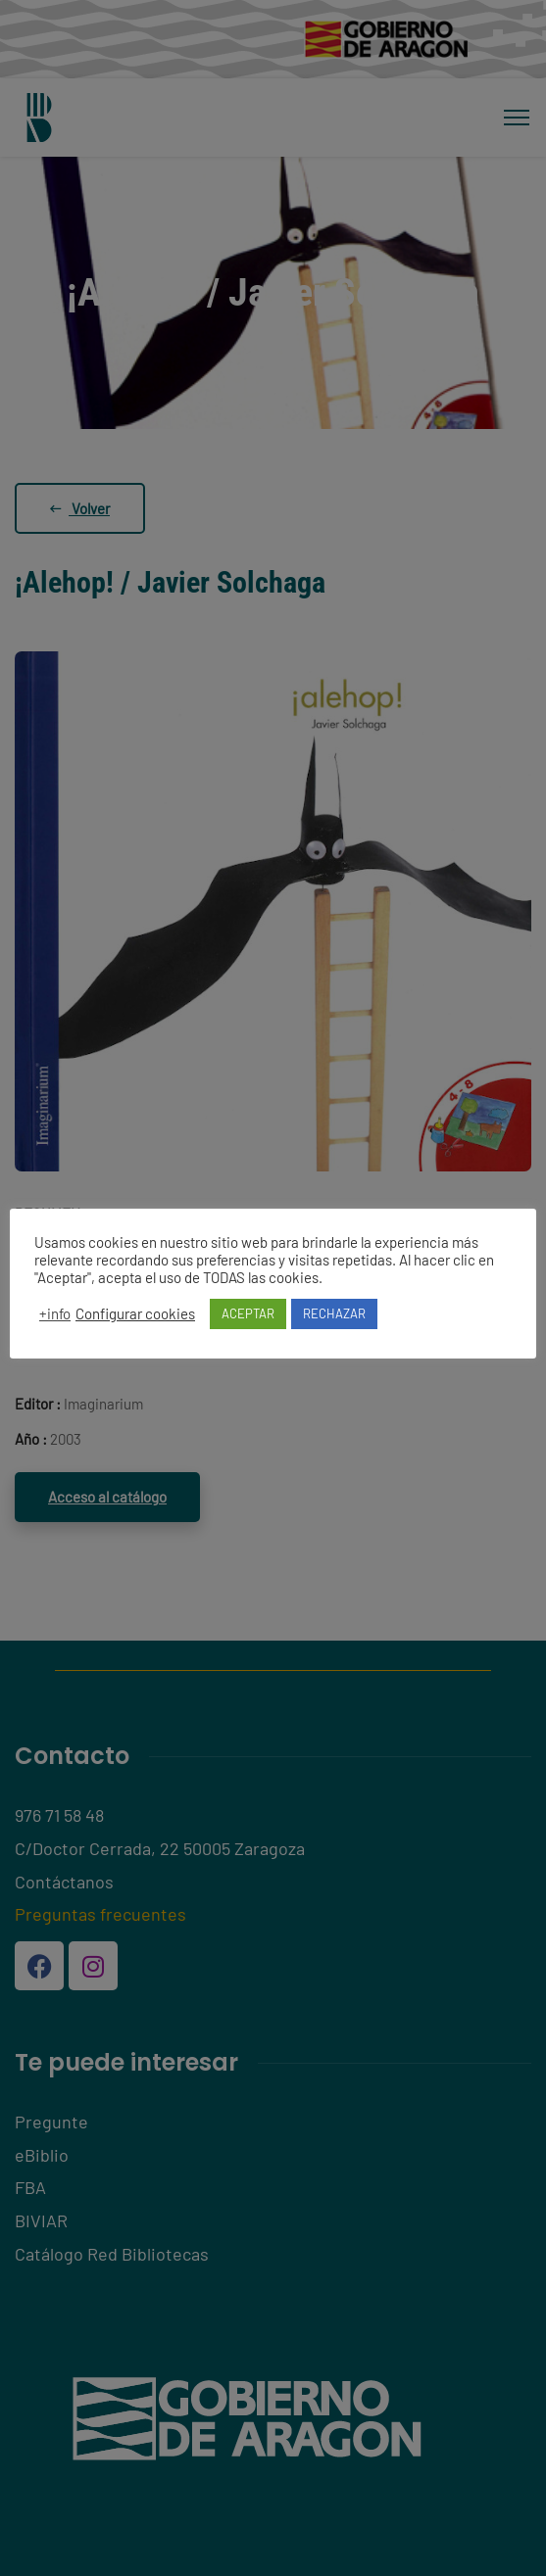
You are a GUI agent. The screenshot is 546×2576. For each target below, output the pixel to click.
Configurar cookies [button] (135, 1313)
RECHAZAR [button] (334, 1313)
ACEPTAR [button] (248, 1313)
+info (55, 1313)
